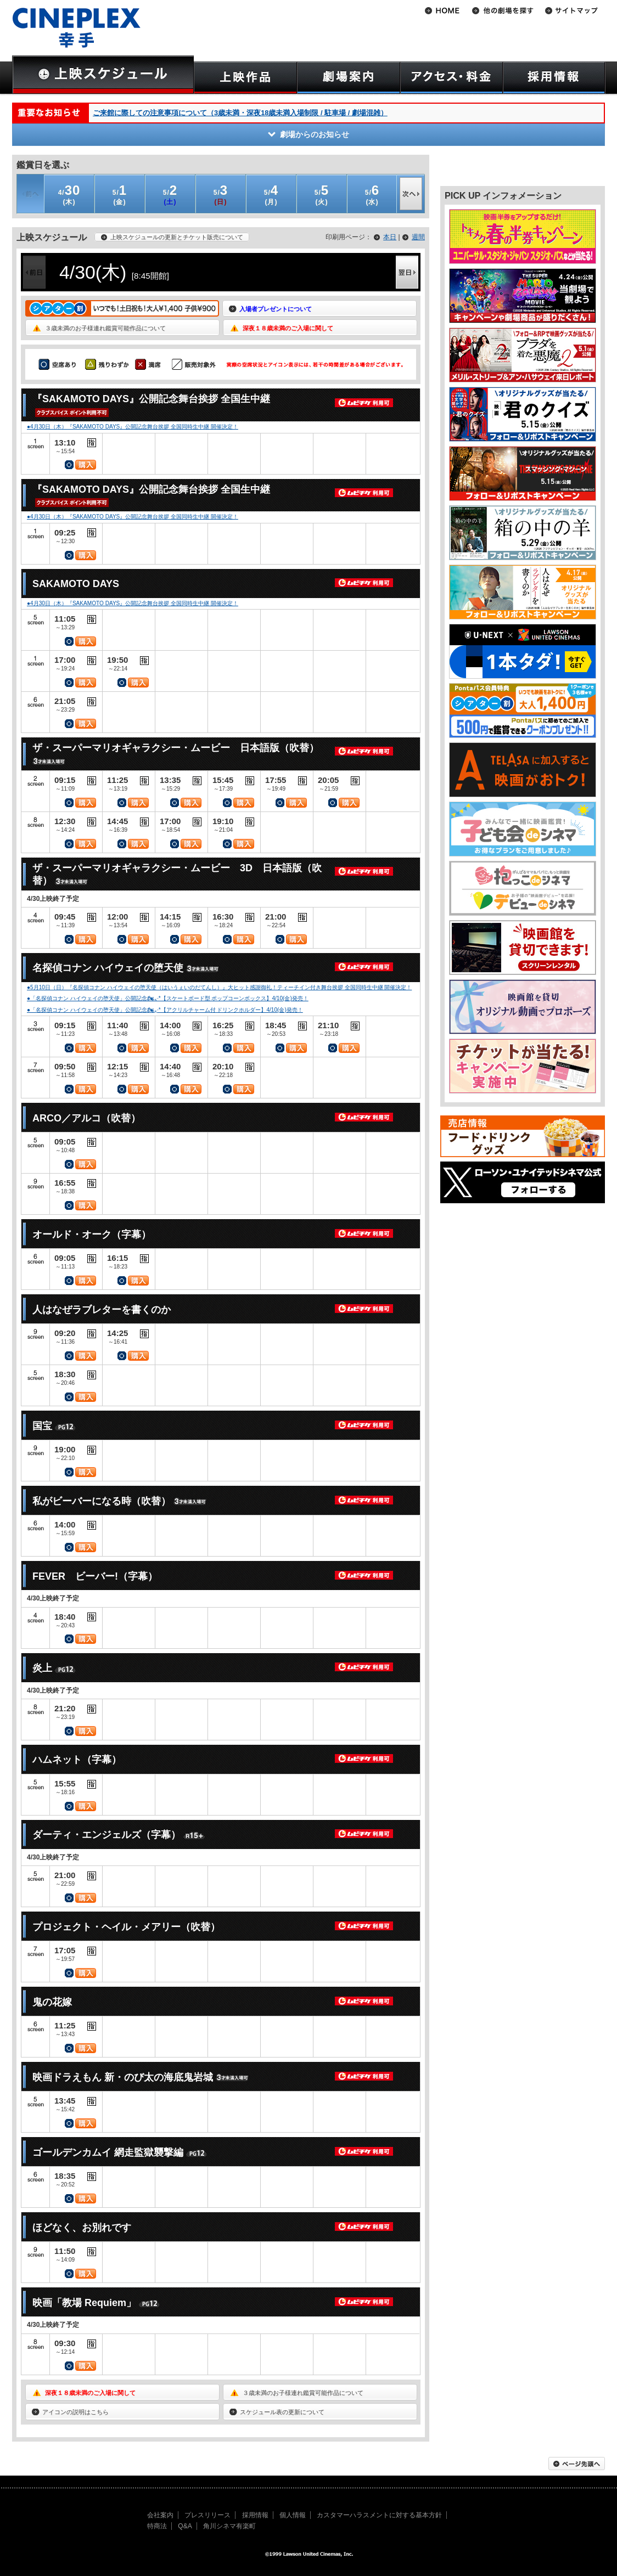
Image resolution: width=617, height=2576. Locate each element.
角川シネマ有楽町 (229, 2526)
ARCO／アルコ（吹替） (86, 1118)
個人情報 (292, 2515)
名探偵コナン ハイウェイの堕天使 (107, 967)
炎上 (42, 1667)
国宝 (42, 1426)
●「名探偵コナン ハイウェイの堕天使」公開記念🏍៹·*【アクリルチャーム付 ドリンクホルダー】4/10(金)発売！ (165, 1010)
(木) (69, 194)
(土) (170, 194)
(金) (120, 194)
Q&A (185, 2526)
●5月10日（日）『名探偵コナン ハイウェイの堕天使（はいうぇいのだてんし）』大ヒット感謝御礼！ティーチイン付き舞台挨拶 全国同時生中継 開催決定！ (219, 987)
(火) (322, 194)
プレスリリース (207, 2515)
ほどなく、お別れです (81, 2227)
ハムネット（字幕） (76, 1759)
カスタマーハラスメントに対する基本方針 (379, 2515)
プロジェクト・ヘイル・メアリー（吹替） (126, 1926)
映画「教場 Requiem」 (84, 2302)
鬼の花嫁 (52, 2002)
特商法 (157, 2526)
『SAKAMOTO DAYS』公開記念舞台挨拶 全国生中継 (151, 398)
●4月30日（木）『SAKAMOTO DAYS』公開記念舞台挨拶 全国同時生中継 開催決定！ (132, 427)
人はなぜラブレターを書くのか (101, 1309)
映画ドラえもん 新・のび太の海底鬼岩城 (122, 2077)
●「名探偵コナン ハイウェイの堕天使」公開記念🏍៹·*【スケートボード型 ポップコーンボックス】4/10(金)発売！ (167, 998)
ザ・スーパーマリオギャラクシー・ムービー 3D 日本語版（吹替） (177, 874)
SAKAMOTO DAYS (75, 583)
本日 (389, 237)
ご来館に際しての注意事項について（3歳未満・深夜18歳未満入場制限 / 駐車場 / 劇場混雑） (240, 113)
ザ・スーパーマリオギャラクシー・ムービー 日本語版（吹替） (175, 747)
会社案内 (160, 2515)
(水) (372, 194)
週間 (418, 237)
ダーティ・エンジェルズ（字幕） (106, 1834)
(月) (271, 194)
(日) (221, 194)
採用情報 (255, 2515)
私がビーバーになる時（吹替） (101, 1501)
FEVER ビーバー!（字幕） (95, 1576)
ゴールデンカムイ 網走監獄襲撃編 (107, 2152)
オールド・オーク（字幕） (91, 1234)
